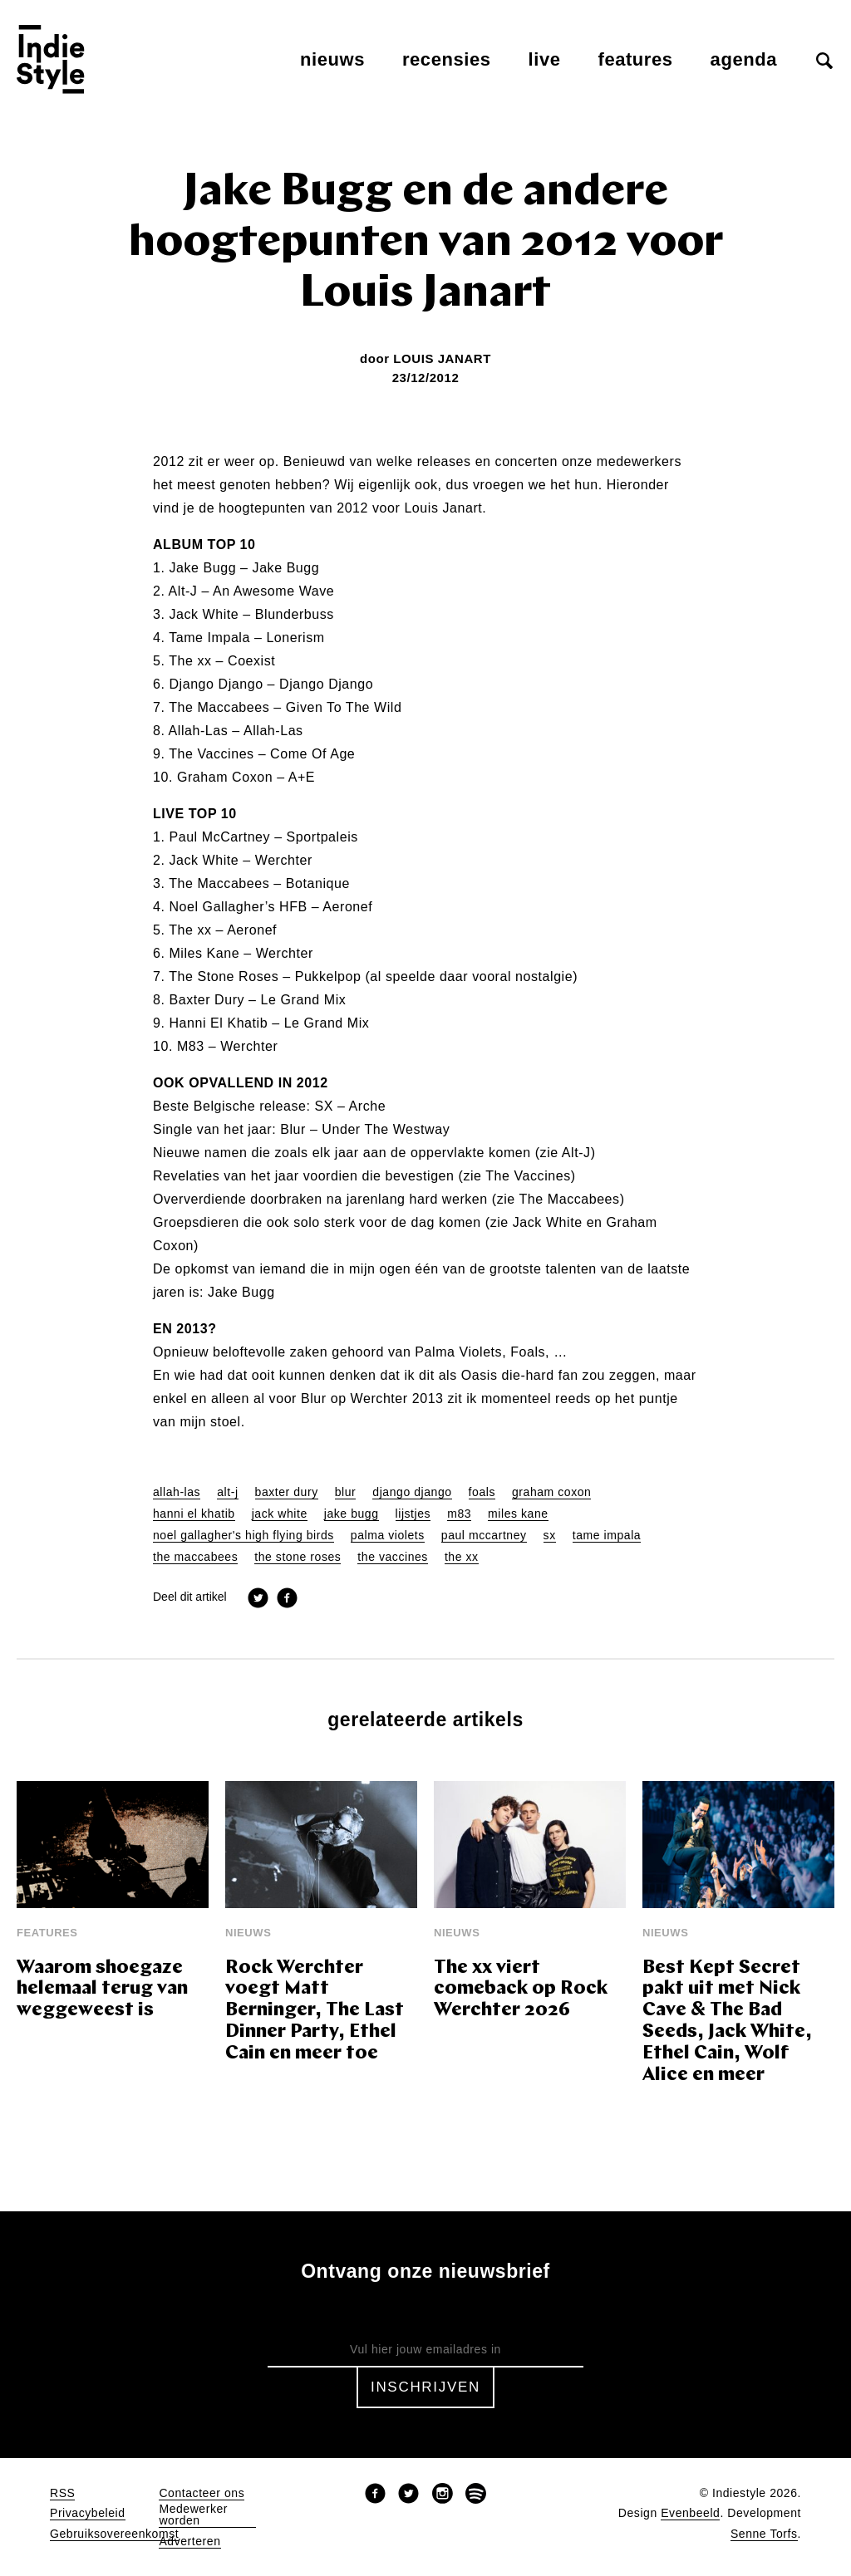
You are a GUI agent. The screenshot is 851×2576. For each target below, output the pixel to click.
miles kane (518, 1514)
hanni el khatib (194, 1514)
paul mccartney (484, 1535)
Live (545, 59)
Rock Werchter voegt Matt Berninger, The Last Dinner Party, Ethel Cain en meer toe (314, 2011)
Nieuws (332, 59)
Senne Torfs (764, 2534)
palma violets (388, 1535)
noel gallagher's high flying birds (243, 1535)
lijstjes (413, 1514)
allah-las (176, 1492)
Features (635, 59)
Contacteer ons (201, 2493)
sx (550, 1535)
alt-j (227, 1492)
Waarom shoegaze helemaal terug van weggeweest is (102, 1990)
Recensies (446, 59)
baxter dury (286, 1492)
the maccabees (195, 1557)
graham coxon (551, 1492)
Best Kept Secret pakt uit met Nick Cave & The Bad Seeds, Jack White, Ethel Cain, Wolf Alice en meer (727, 2022)
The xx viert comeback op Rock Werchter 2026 (521, 1990)
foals (482, 1492)
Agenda (744, 59)
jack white (279, 1514)
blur (346, 1492)
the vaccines (392, 1557)
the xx (462, 1557)
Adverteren (189, 2541)
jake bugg (351, 1514)
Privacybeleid (87, 2513)
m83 (459, 1514)
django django (411, 1492)
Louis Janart (442, 358)
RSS (62, 2493)
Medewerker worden (193, 2515)
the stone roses (297, 1557)
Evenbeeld (690, 2513)
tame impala (607, 1535)
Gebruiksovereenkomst (114, 2534)
